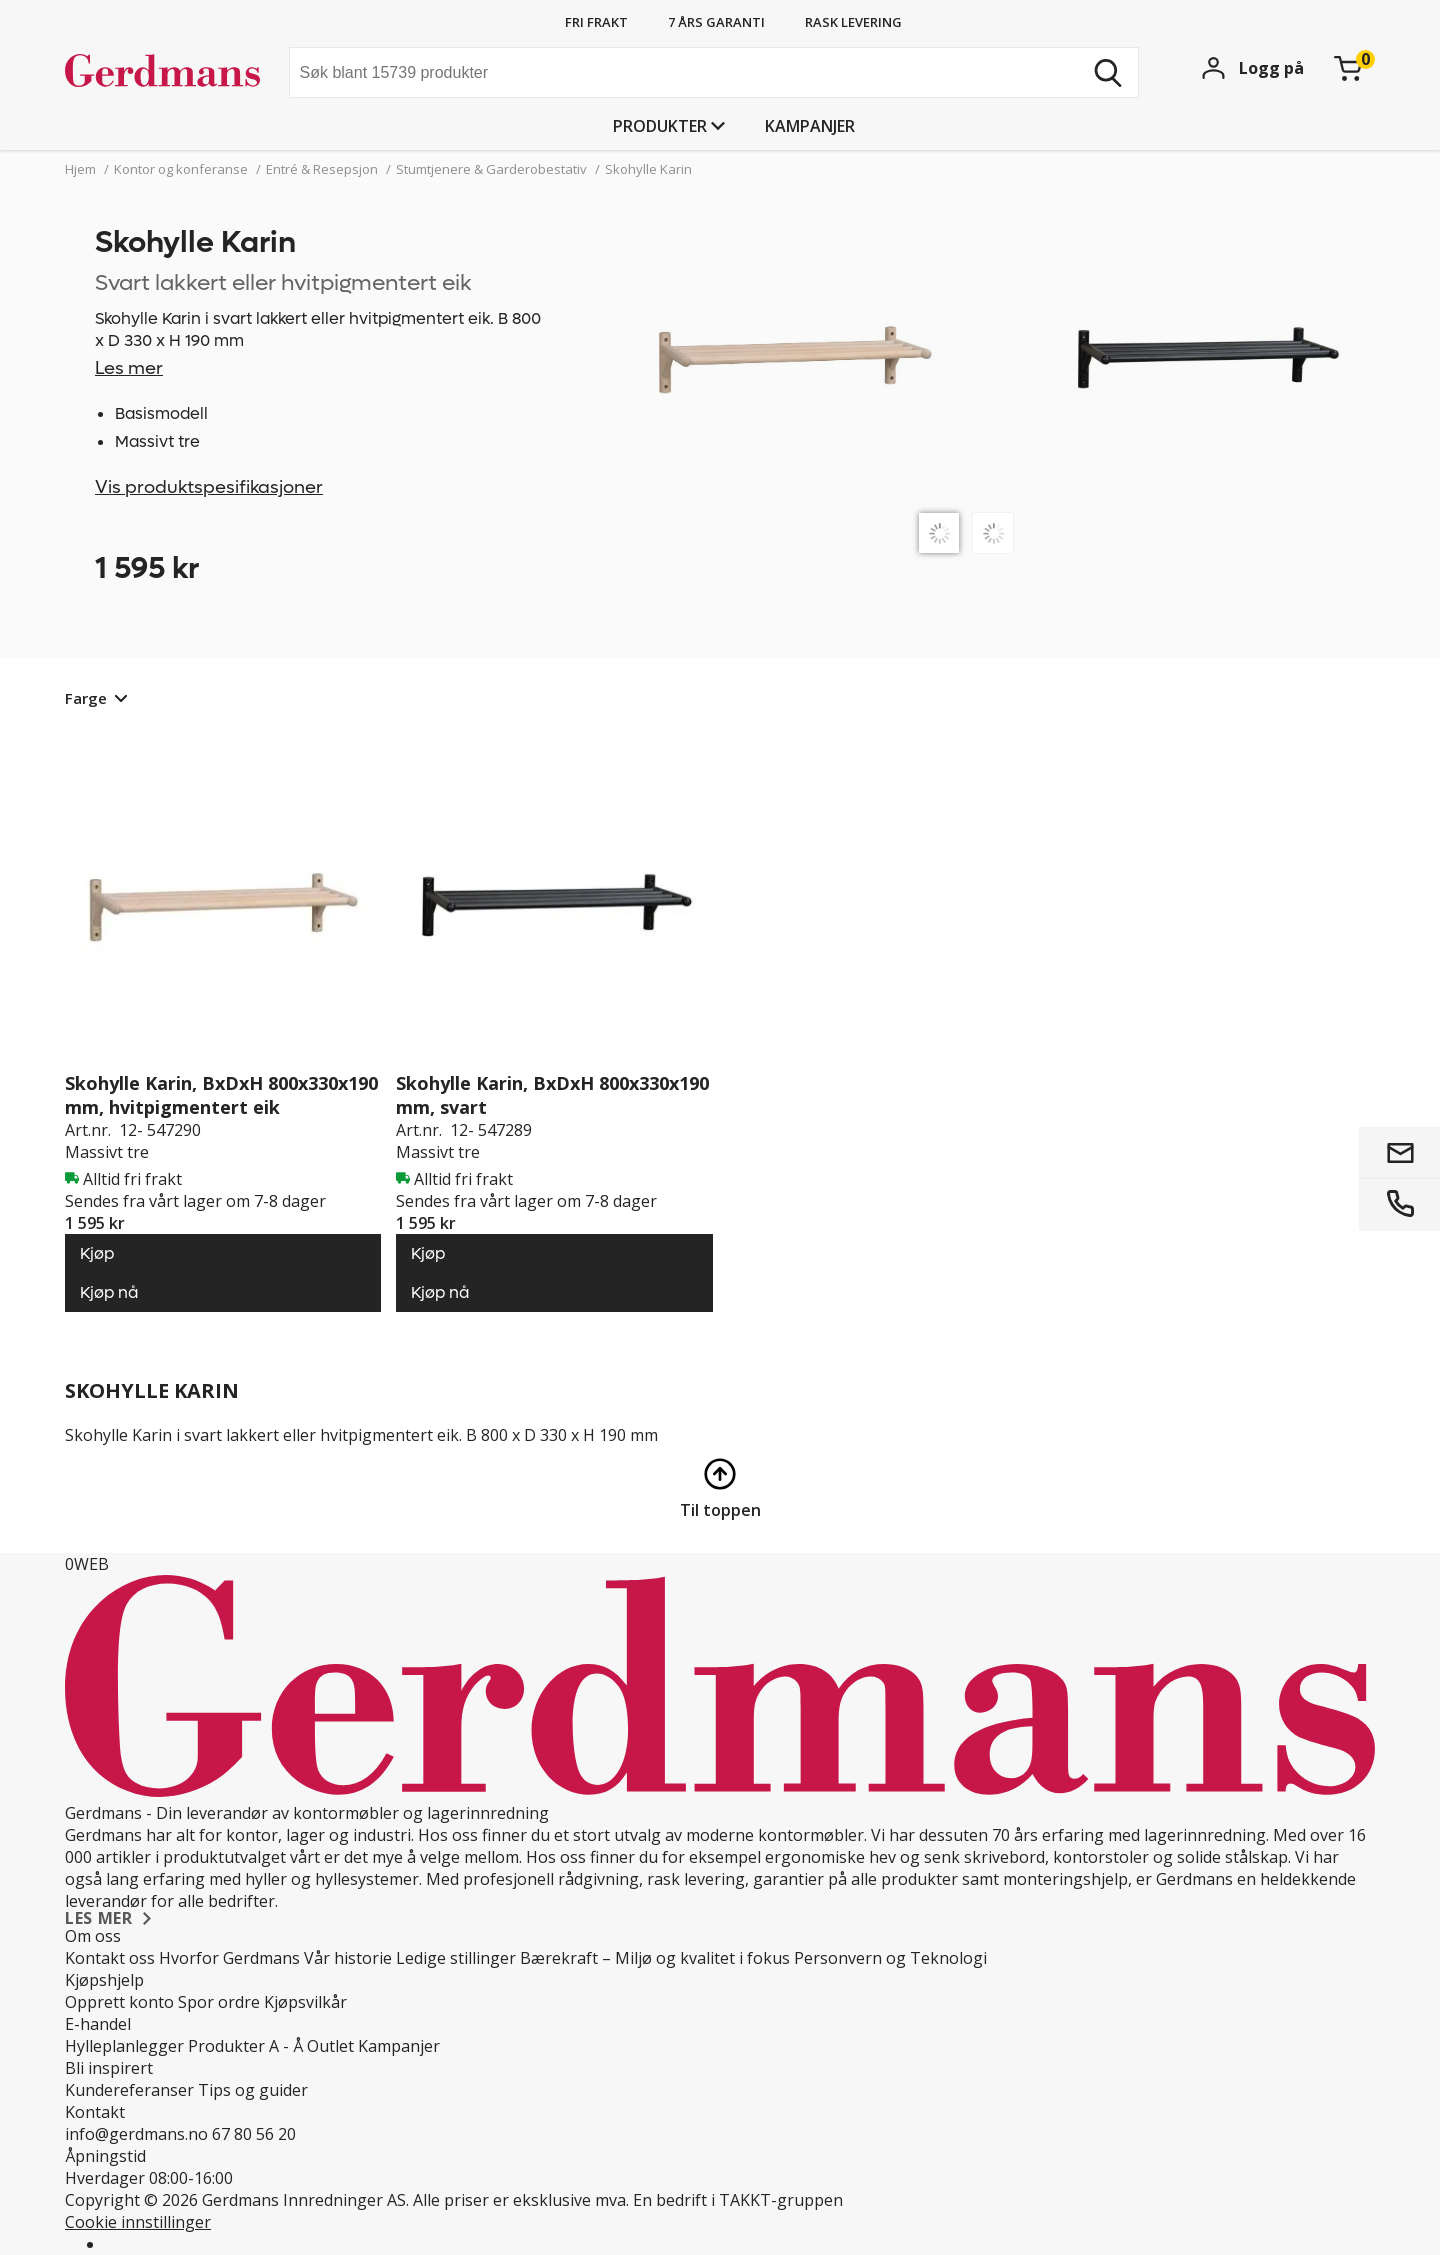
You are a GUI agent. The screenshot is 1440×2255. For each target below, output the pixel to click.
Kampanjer (810, 126)
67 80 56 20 (254, 2134)
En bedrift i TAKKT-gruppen (738, 2200)
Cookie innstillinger (138, 2222)
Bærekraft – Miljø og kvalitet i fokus (655, 1958)
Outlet (330, 2046)
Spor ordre (219, 2002)
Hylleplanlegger (124, 2046)
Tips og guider (253, 2090)
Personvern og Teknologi (890, 1958)
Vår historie (348, 1958)
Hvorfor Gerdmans (229, 1958)
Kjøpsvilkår (305, 2002)
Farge (86, 698)
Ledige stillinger (456, 1958)
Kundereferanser (129, 2090)
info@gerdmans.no (136, 2134)
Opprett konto (119, 2002)
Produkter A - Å (245, 2046)
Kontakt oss (110, 1958)
